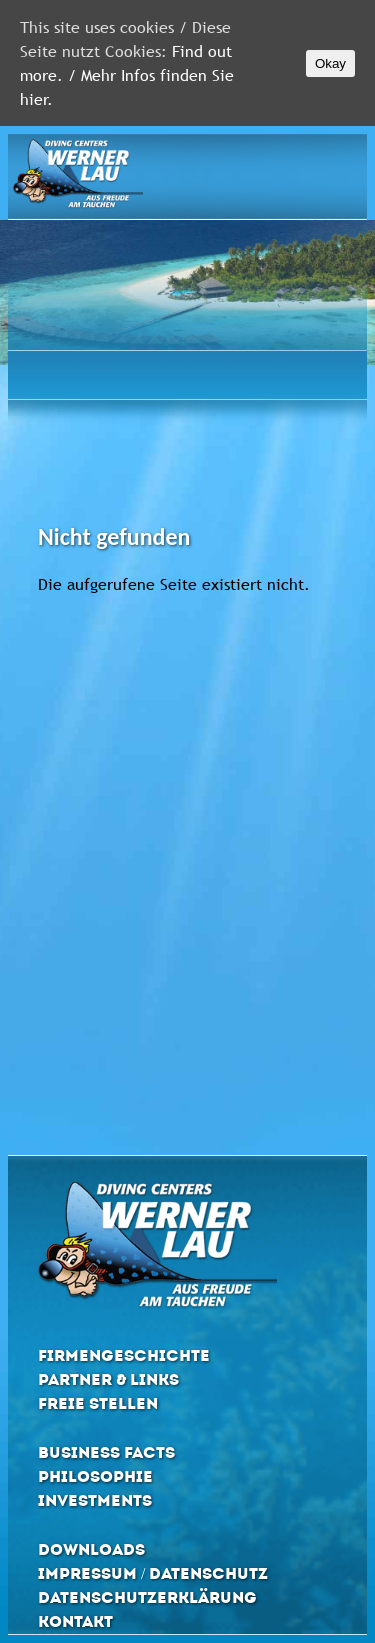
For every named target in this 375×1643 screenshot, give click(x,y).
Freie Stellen (98, 1403)
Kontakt (75, 1621)
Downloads (91, 1549)
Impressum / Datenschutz (153, 1573)
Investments (95, 1500)
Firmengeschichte (124, 1355)
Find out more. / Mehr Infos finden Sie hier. (127, 75)
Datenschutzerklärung (147, 1597)
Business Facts (106, 1452)
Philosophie (95, 1476)
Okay (330, 63)
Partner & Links (108, 1379)
